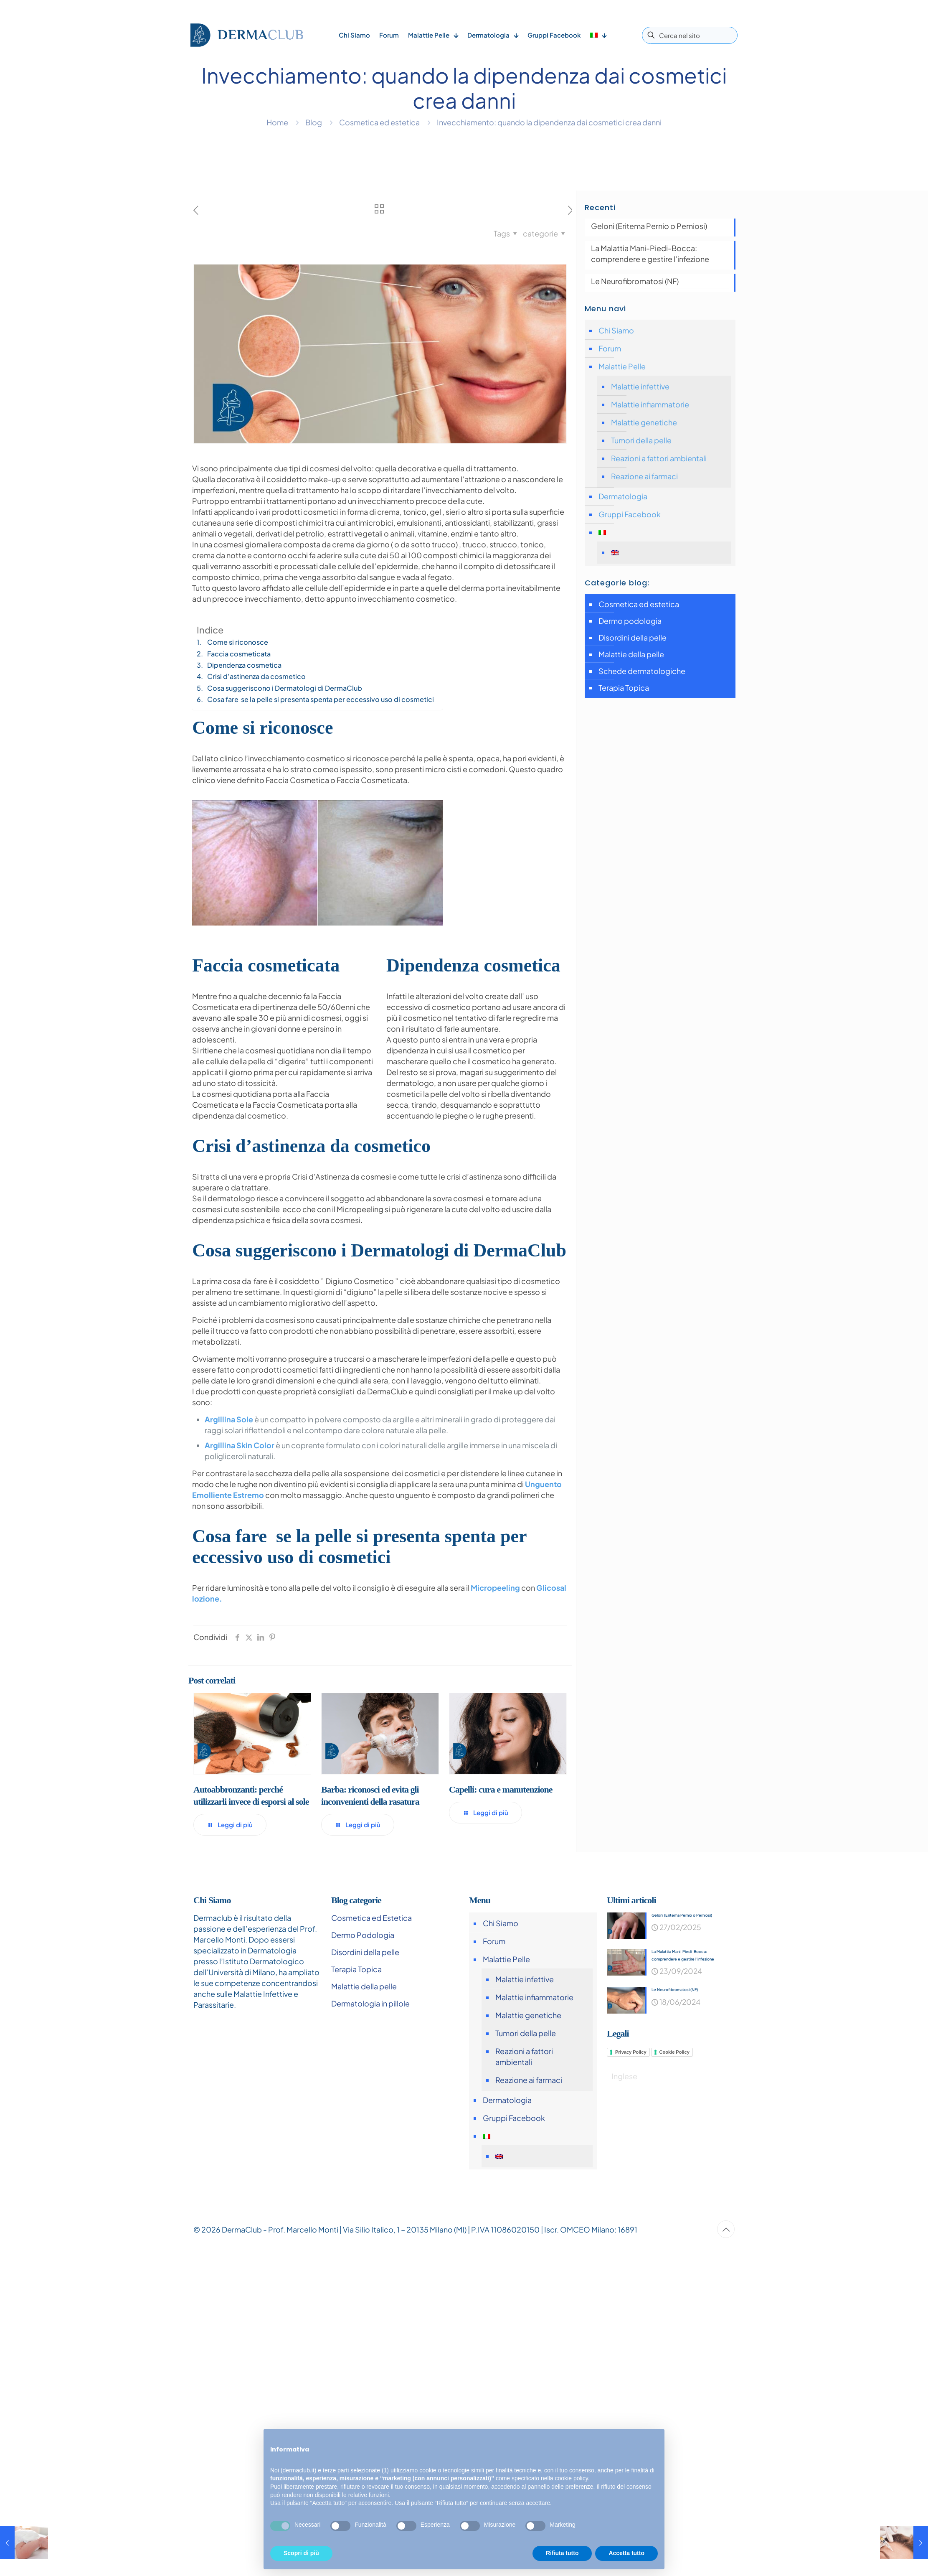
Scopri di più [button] (301, 2553)
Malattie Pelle (622, 366)
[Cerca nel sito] (690, 35)
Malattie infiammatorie (650, 404)
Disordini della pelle (632, 637)
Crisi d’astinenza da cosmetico (256, 676)
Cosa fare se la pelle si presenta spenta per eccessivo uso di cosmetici (320, 699)
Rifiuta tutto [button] (562, 2553)
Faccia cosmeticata (239, 653)
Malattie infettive (640, 386)
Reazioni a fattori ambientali (659, 458)
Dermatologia (622, 496)
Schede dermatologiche (641, 671)
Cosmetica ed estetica (379, 122)
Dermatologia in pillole (370, 2003)
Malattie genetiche (644, 422)
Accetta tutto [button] (626, 2553)
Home (277, 122)
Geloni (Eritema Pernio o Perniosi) (649, 226)
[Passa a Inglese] (668, 553)
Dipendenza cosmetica (244, 665)
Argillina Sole (229, 1419)
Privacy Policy (631, 2053)
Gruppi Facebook (629, 514)
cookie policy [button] (571, 2478)
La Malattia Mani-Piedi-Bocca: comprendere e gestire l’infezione (650, 253)
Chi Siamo (616, 330)
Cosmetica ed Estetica (371, 1917)
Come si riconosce (237, 642)
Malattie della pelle (631, 654)
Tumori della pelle (641, 440)
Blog (313, 122)
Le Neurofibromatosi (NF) (635, 281)
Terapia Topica (623, 687)
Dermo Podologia (362, 1935)
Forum (609, 348)
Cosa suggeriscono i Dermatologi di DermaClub (284, 688)
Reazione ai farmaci (644, 476)
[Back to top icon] (726, 2229)
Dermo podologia (630, 621)
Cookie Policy (674, 2053)
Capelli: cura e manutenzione (501, 1789)
